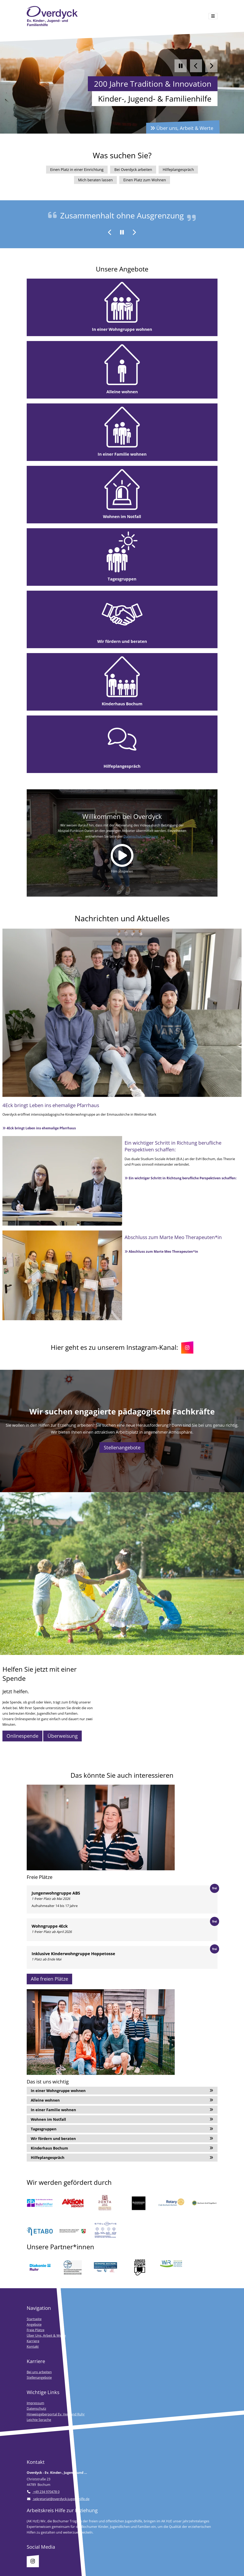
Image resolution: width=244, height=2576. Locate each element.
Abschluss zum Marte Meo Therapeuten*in (161, 1251)
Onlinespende (22, 1735)
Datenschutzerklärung (141, 836)
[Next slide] (211, 65)
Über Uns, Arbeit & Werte (46, 2335)
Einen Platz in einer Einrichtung (77, 169)
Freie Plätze (35, 2330)
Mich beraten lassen (95, 179)
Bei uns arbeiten (39, 2372)
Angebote (34, 2324)
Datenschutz (36, 2408)
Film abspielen (122, 859)
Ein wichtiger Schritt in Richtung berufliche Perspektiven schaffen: (181, 1178)
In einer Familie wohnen (122, 454)
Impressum (35, 2403)
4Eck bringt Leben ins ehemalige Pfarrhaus (39, 1128)
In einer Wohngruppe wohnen (122, 329)
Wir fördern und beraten (122, 641)
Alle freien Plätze (49, 1978)
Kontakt (33, 2346)
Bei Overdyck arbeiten (133, 169)
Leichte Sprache (39, 2420)
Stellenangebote (122, 1447)
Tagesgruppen (122, 579)
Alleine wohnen (122, 391)
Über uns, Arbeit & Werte (181, 128)
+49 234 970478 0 (43, 2492)
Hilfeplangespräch (178, 169)
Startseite (34, 2319)
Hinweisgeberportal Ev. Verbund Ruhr (56, 2414)
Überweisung (62, 1735)
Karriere (33, 2341)
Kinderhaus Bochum (122, 704)
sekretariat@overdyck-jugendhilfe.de (58, 2499)
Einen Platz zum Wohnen (144, 179)
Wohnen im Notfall (122, 516)
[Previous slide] (196, 65)
